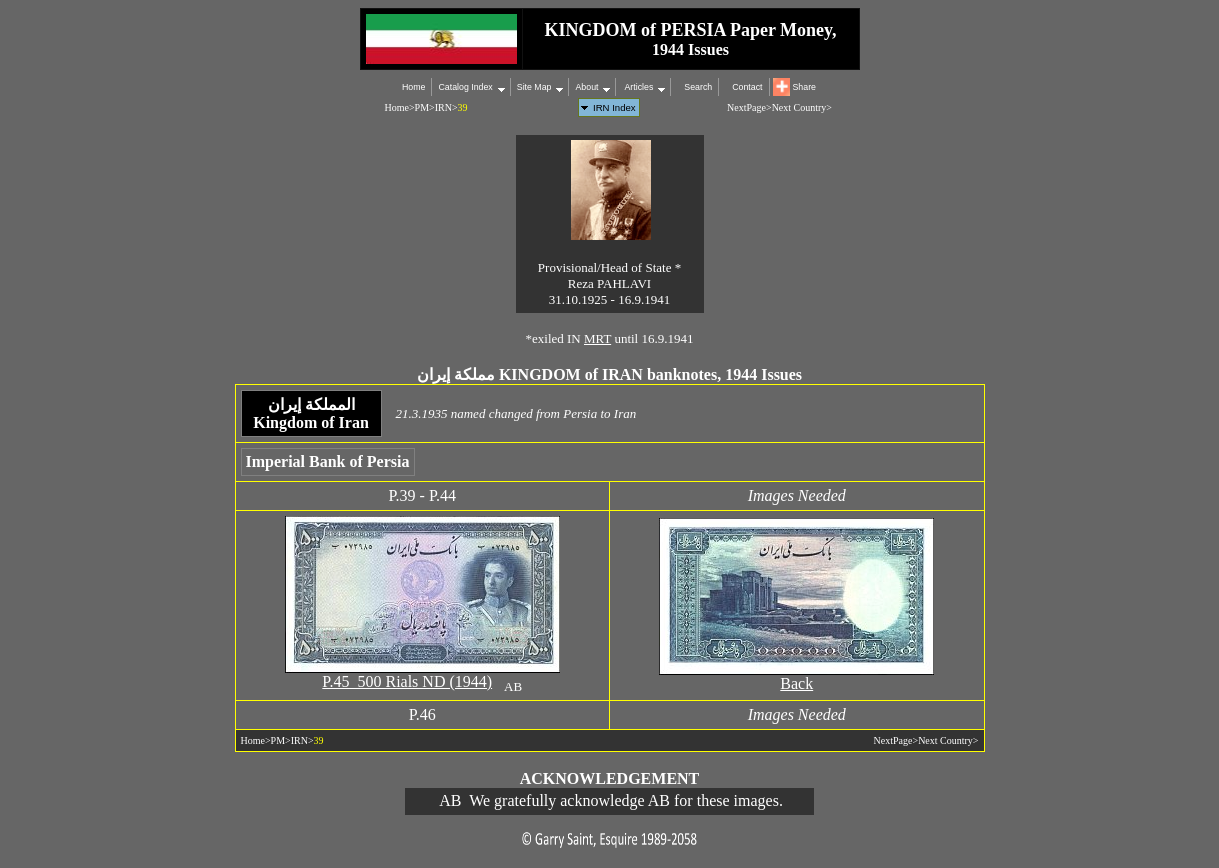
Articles (637, 87)
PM (422, 107)
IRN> (446, 107)
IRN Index (614, 107)
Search (698, 87)
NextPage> (896, 740)
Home (413, 87)
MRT (597, 338)
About (586, 87)
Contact (747, 87)
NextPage (746, 107)
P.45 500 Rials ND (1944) (407, 681)
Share (804, 87)
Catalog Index (465, 87)
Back (796, 683)
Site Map (534, 87)
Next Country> (802, 107)
